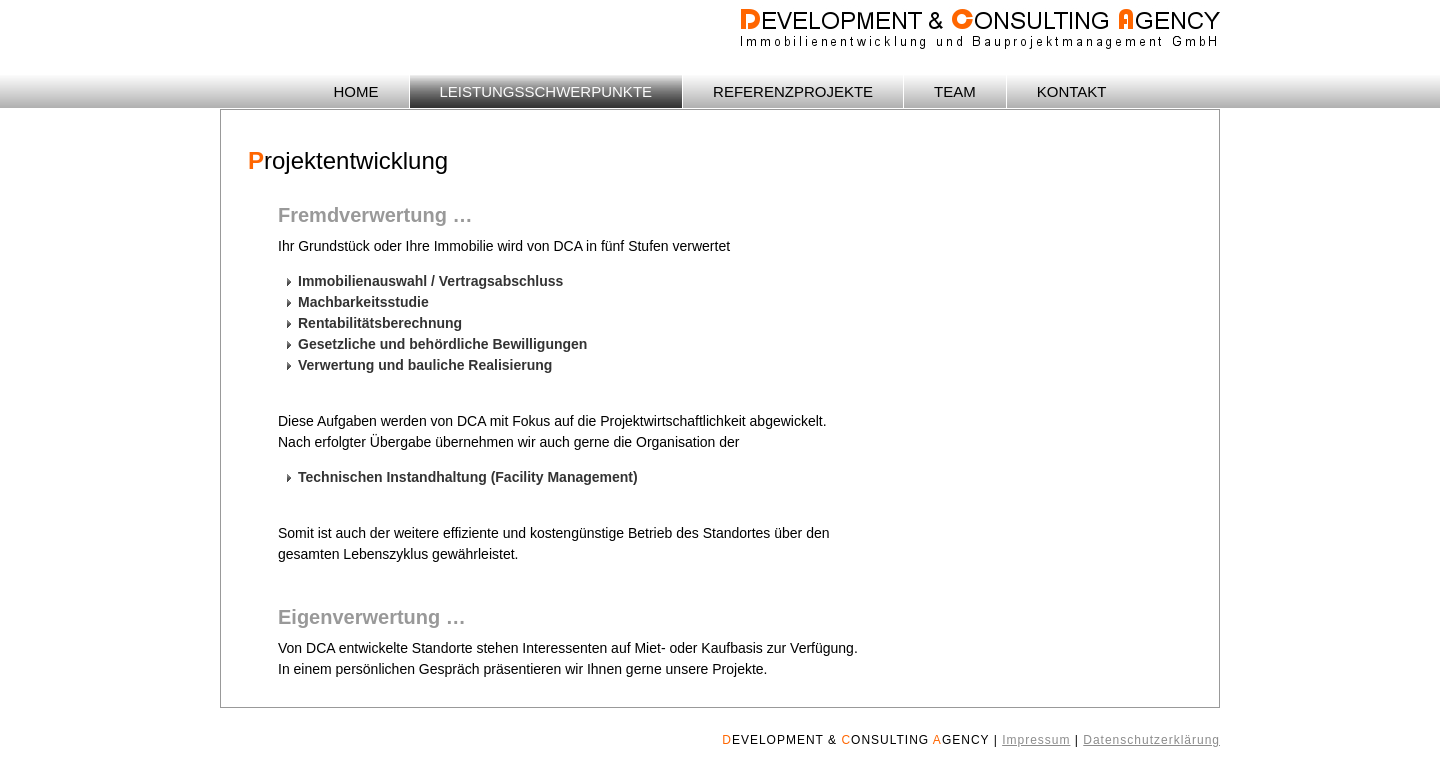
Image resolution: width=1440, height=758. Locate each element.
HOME (356, 91)
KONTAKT (1072, 91)
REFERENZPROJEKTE (793, 91)
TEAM (955, 91)
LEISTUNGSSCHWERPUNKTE (546, 91)
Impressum (1036, 740)
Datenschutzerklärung (1151, 740)
